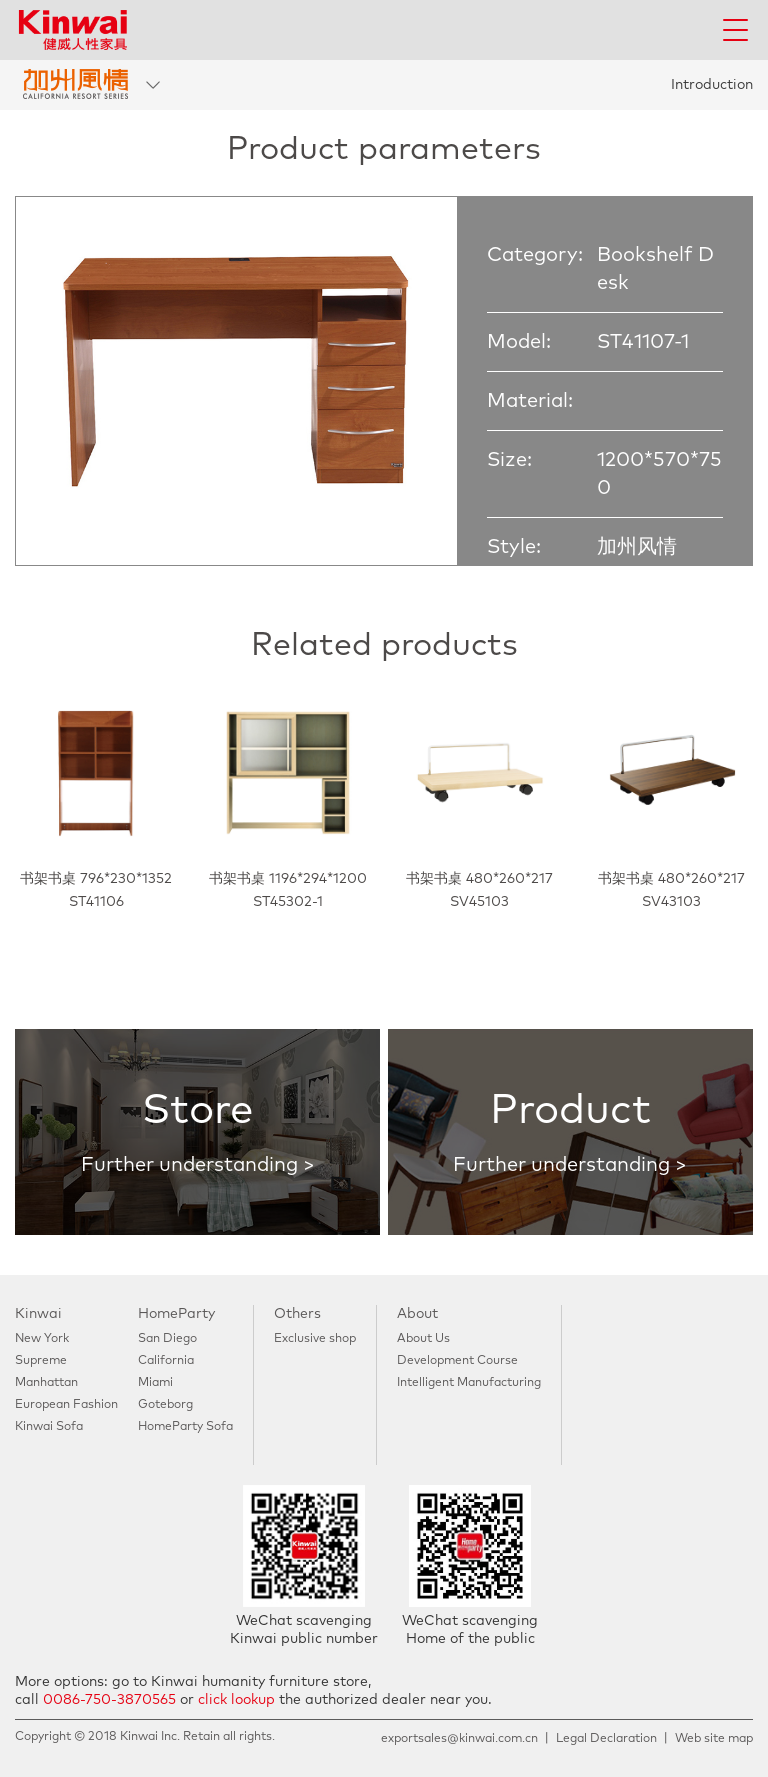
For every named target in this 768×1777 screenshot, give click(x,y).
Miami (155, 1383)
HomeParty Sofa (185, 1427)
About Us (423, 1339)
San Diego (167, 1339)
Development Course (457, 1361)
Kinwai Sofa (49, 1427)
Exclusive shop (315, 1339)
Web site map (714, 1739)
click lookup (236, 1700)
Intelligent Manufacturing (469, 1383)
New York (42, 1339)
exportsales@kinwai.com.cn (459, 1739)
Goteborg (165, 1405)
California (166, 1361)
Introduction (712, 85)
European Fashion (66, 1405)
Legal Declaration (606, 1739)
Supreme (41, 1361)
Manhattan (46, 1383)
